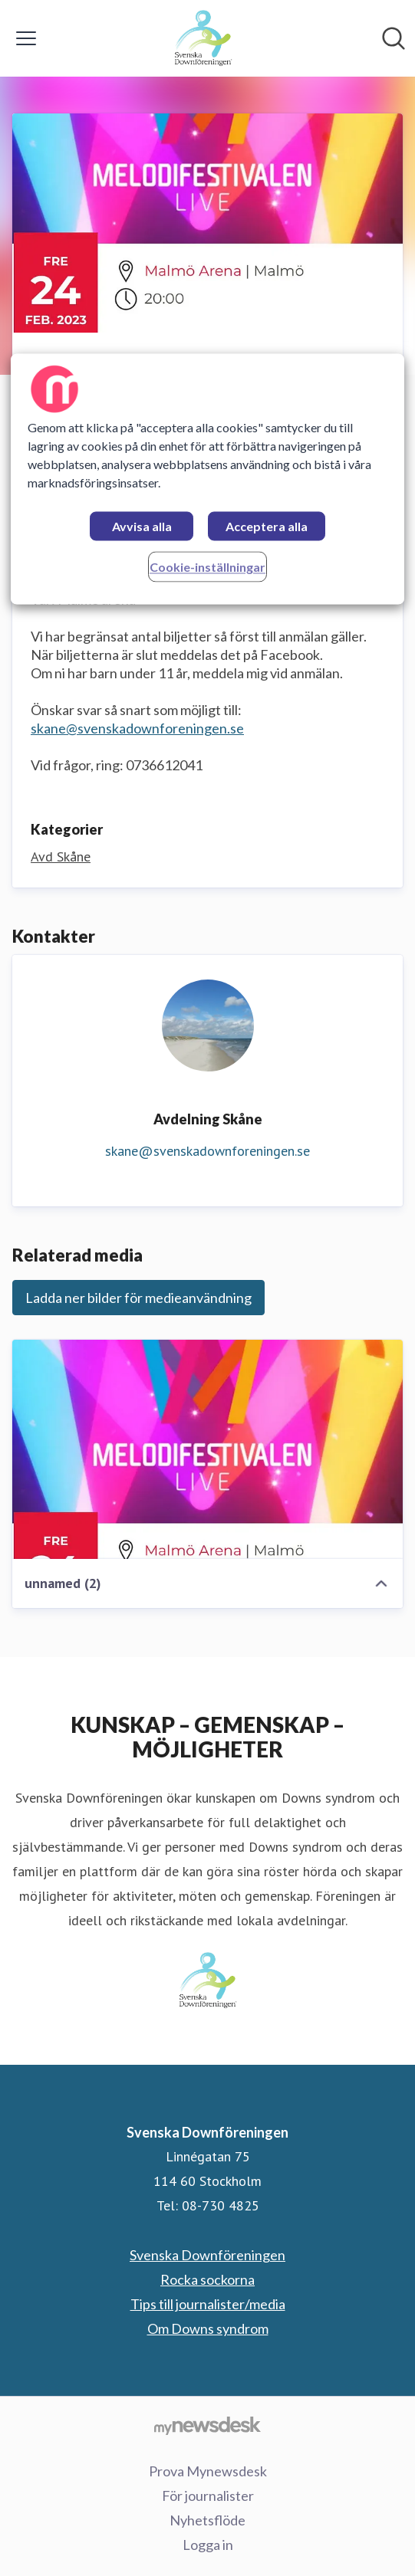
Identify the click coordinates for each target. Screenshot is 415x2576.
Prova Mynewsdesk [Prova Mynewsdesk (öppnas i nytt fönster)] (208, 2471)
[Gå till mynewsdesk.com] (207, 2425)
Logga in (208, 2544)
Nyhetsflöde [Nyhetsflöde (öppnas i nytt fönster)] (207, 2520)
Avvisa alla (142, 527)
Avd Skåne (61, 856)
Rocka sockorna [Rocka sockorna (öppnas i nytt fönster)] (207, 2279)
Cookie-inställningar (207, 567)
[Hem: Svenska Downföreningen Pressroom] (203, 38)
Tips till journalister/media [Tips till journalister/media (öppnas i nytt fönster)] (207, 2303)
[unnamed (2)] (207, 1449)
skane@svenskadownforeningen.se (137, 728)
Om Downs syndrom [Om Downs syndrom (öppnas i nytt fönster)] (207, 2328)
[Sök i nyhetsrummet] (393, 38)
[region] (208, 479)
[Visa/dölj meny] (26, 38)
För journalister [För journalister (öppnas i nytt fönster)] (208, 2495)
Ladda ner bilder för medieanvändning (138, 1297)
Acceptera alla (267, 527)
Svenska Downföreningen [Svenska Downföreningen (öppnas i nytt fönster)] (207, 2254)
